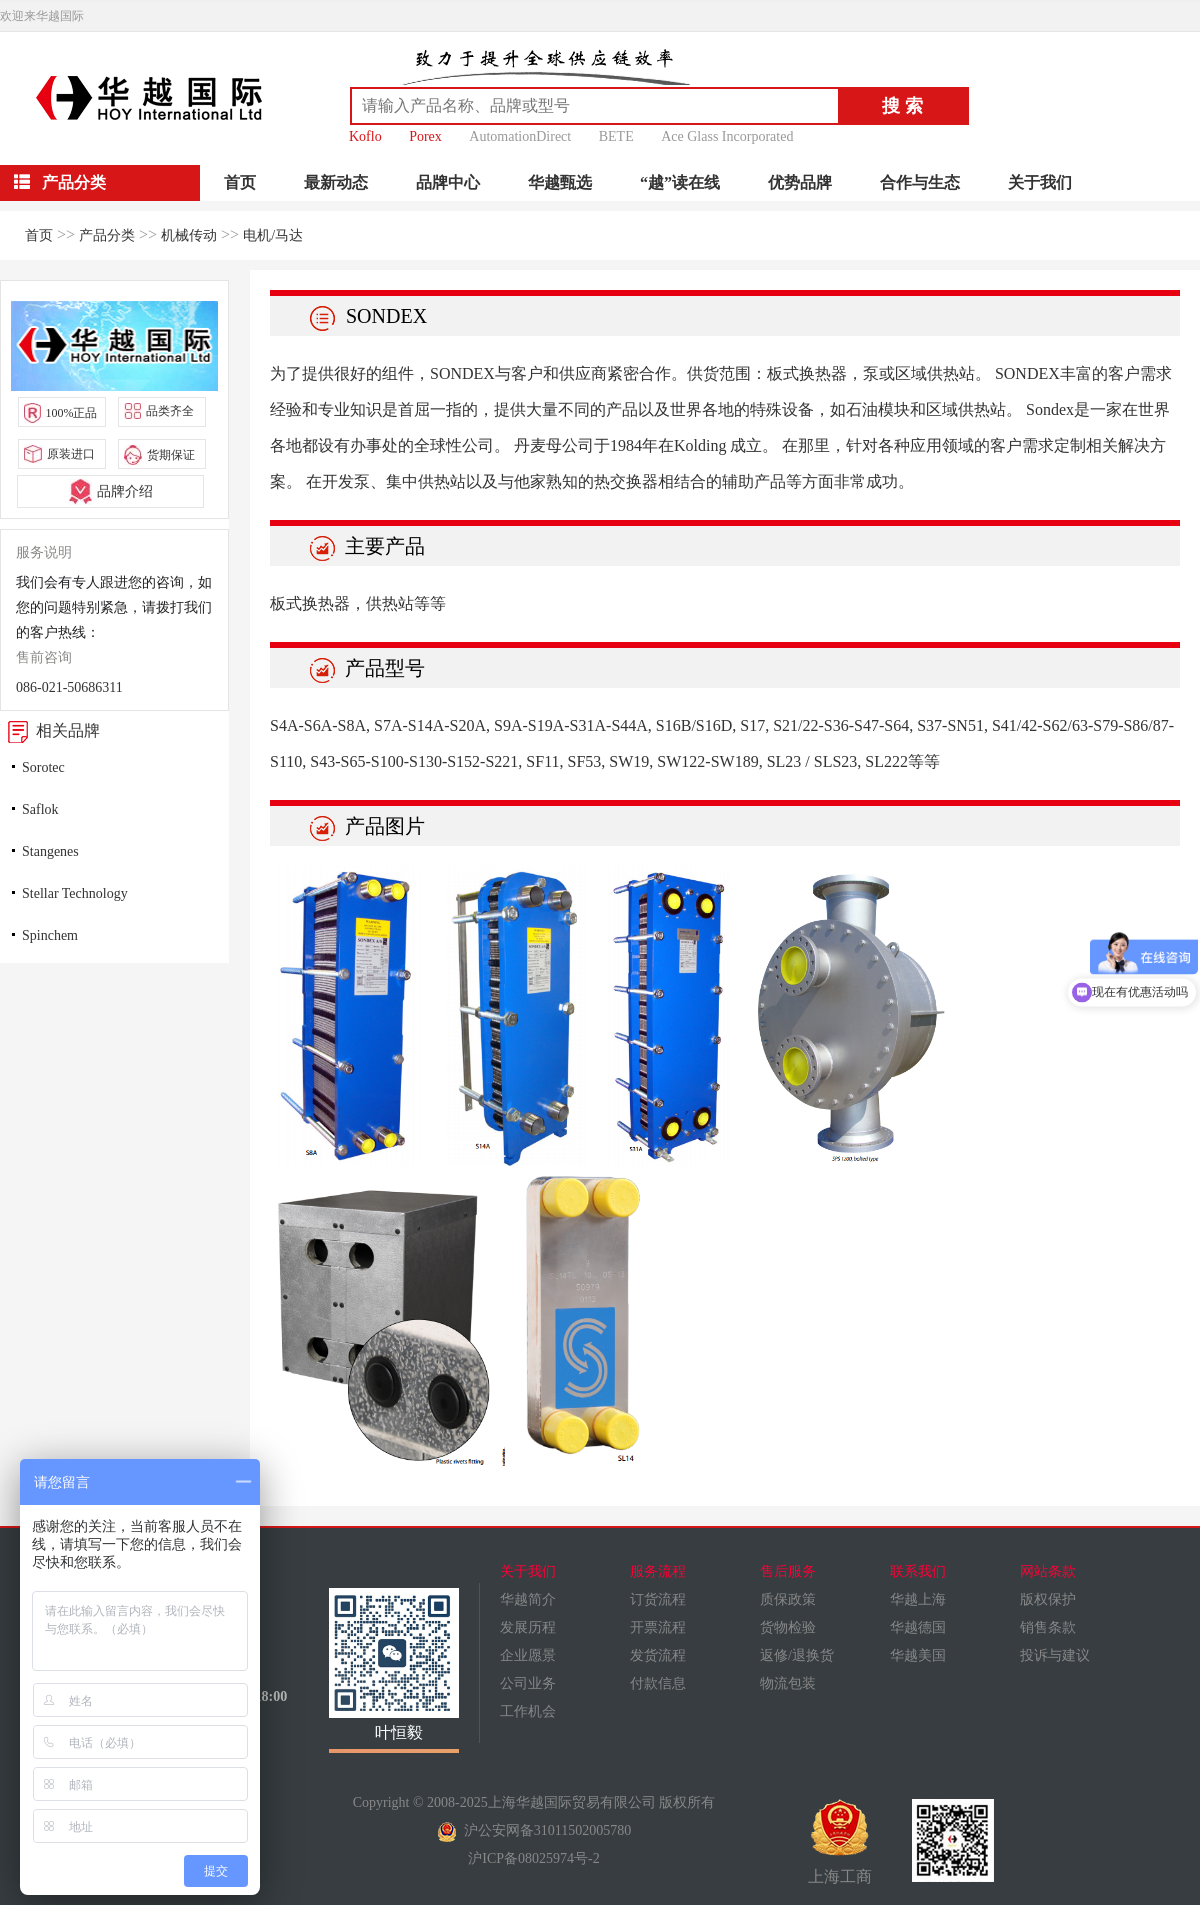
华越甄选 (560, 182)
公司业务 (528, 1683)
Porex (425, 136)
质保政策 (788, 1599)
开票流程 (658, 1627)
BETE (616, 136)
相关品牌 (50, 730)
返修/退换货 (797, 1655)
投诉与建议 (1055, 1655)
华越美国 (918, 1655)
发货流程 (658, 1655)
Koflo (365, 136)
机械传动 (189, 235)
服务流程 (658, 1571)
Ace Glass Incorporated (727, 136)
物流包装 (788, 1683)
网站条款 (1048, 1571)
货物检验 (788, 1627)
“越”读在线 (680, 182)
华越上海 (918, 1599)
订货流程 (658, 1599)
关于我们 (1040, 182)
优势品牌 (800, 182)
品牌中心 (448, 182)
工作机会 (528, 1711)
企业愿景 (528, 1655)
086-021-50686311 (69, 687)
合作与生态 (920, 182)
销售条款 (1048, 1627)
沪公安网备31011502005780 (534, 1830)
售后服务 (788, 1571)
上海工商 (840, 1842)
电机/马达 (273, 235)
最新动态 (336, 182)
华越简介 (528, 1599)
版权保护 (1048, 1599)
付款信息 (658, 1683)
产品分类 (107, 235)
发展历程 (528, 1627)
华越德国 (918, 1627)
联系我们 (918, 1571)
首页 (240, 182)
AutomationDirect (520, 136)
